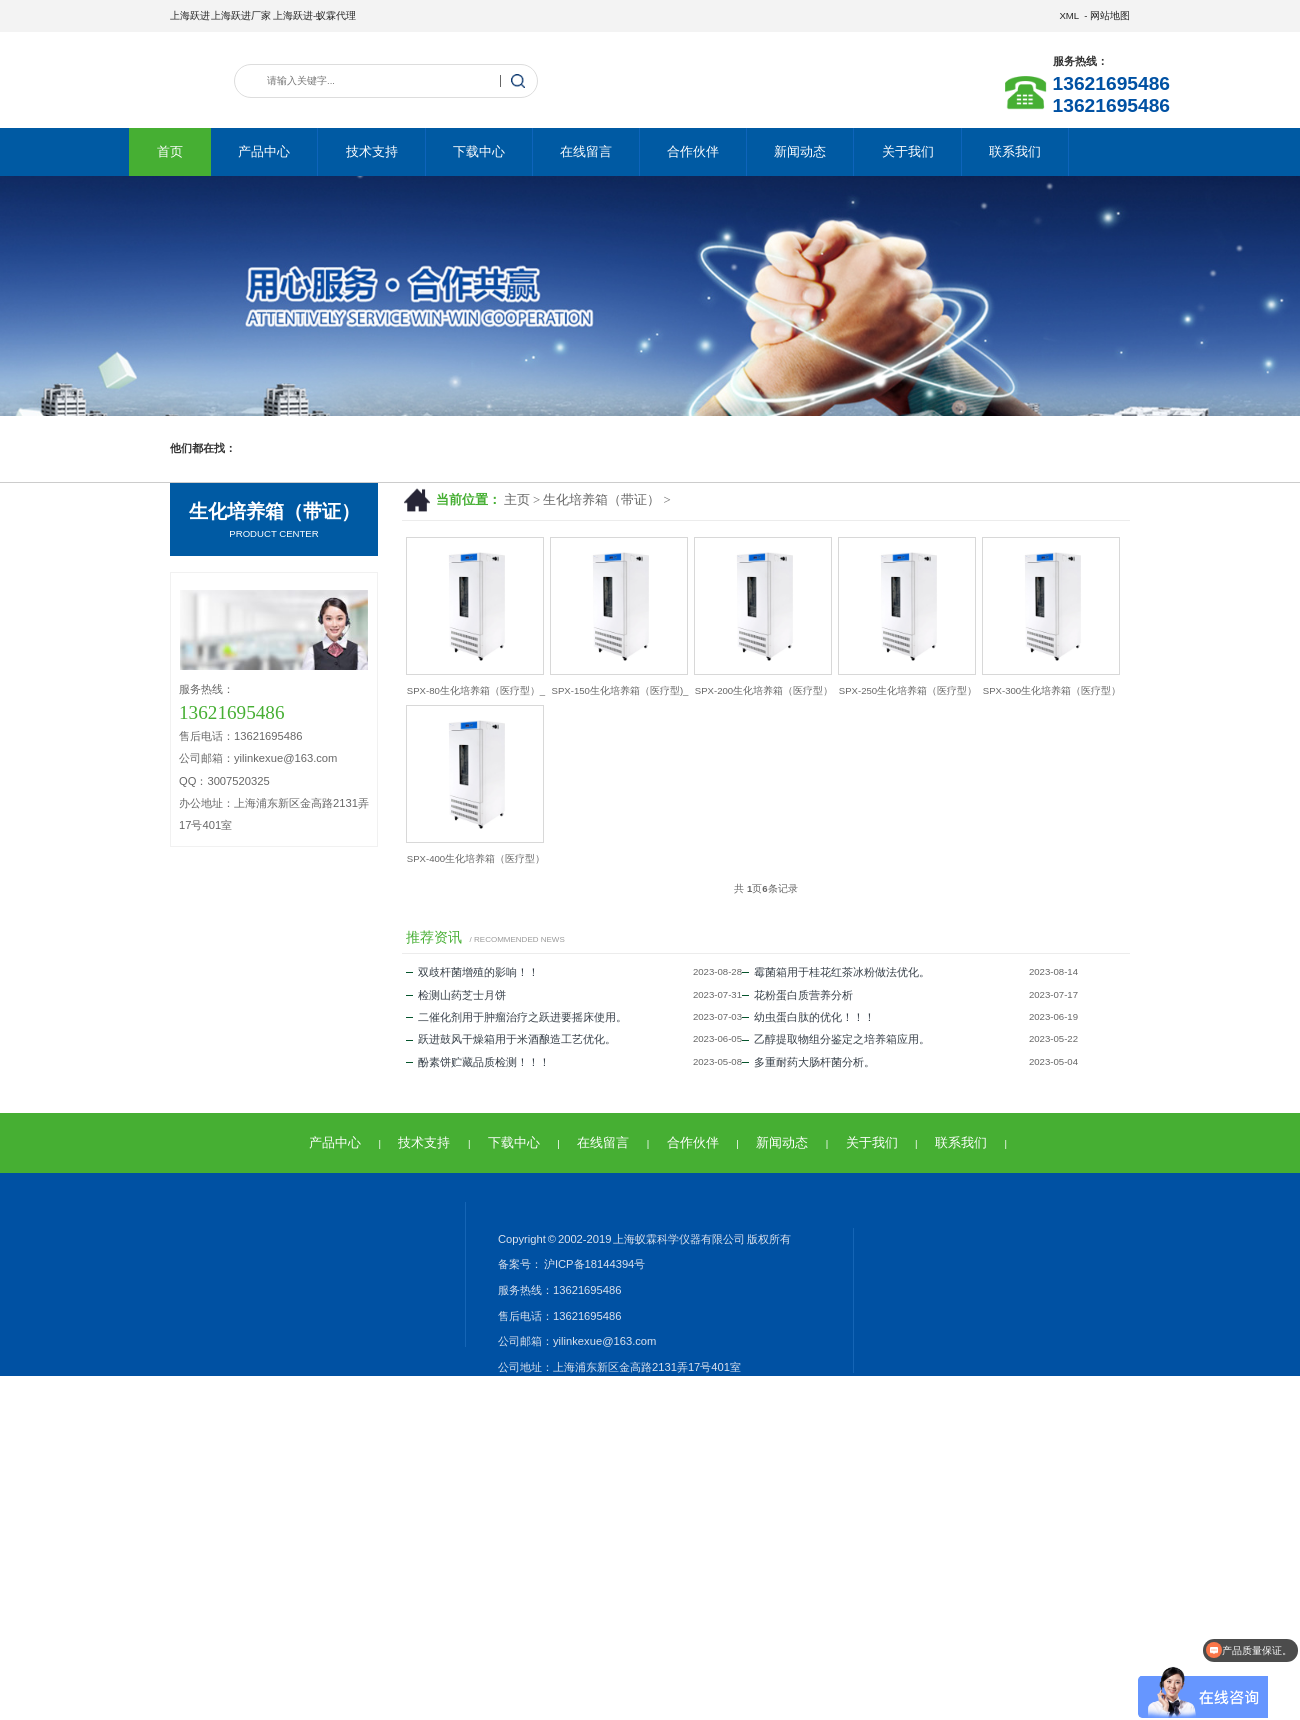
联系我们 (1015, 151)
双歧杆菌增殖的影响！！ (472, 972)
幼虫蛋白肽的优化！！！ (808, 1017)
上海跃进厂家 (241, 15)
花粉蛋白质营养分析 (797, 995)
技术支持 (372, 151)
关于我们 (908, 151)
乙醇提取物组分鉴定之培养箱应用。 (836, 1039)
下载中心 (479, 151)
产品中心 (264, 151)
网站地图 (1110, 15)
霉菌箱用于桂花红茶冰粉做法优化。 (836, 972)
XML (1068, 15)
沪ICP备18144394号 (593, 1264)
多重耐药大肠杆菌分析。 (808, 1062)
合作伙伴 (693, 151)
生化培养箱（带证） (601, 500)
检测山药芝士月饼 (456, 995)
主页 (517, 500)
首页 (170, 151)
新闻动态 (800, 151)
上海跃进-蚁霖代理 (314, 15)
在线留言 (586, 151)
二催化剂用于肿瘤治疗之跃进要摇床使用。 (516, 1017)
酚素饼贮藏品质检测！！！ (478, 1062)
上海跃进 (190, 15)
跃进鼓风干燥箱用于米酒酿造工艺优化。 (511, 1039)
